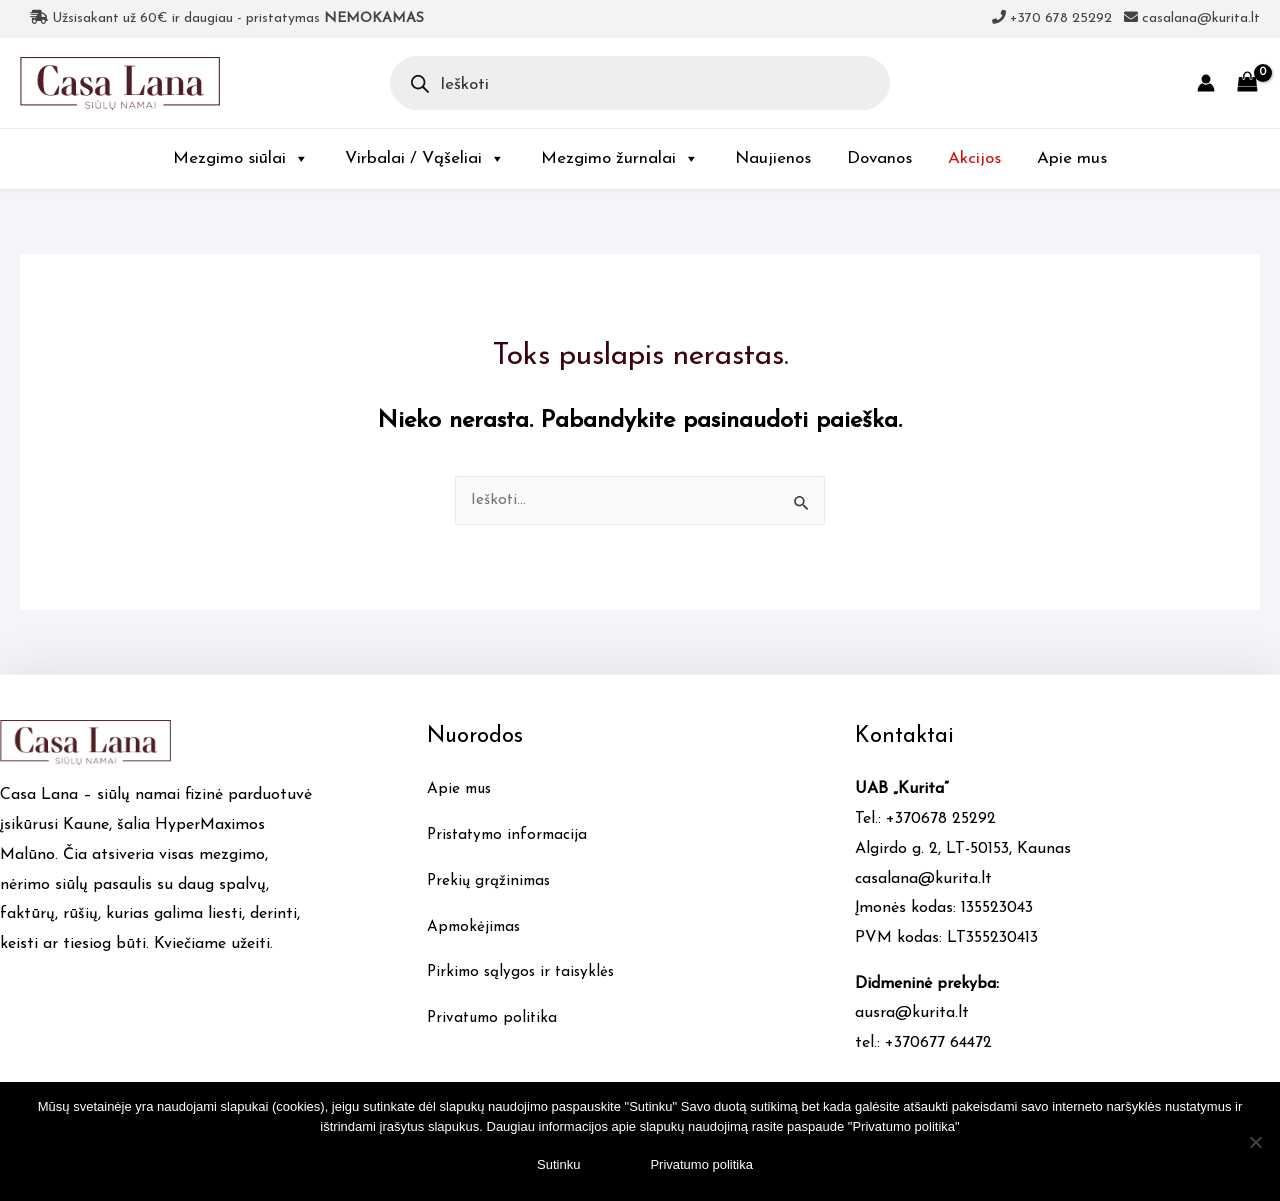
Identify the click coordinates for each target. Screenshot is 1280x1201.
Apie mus (1072, 158)
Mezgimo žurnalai (620, 158)
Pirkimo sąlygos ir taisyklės (524, 973)
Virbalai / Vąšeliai (425, 158)
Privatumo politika (495, 1019)
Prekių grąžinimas (491, 882)
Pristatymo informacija (511, 836)
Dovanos (879, 158)
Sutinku (558, 1164)
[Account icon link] (1206, 83)
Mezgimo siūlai (241, 158)
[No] (1255, 1142)
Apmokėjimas (476, 928)
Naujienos (773, 158)
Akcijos (974, 158)
